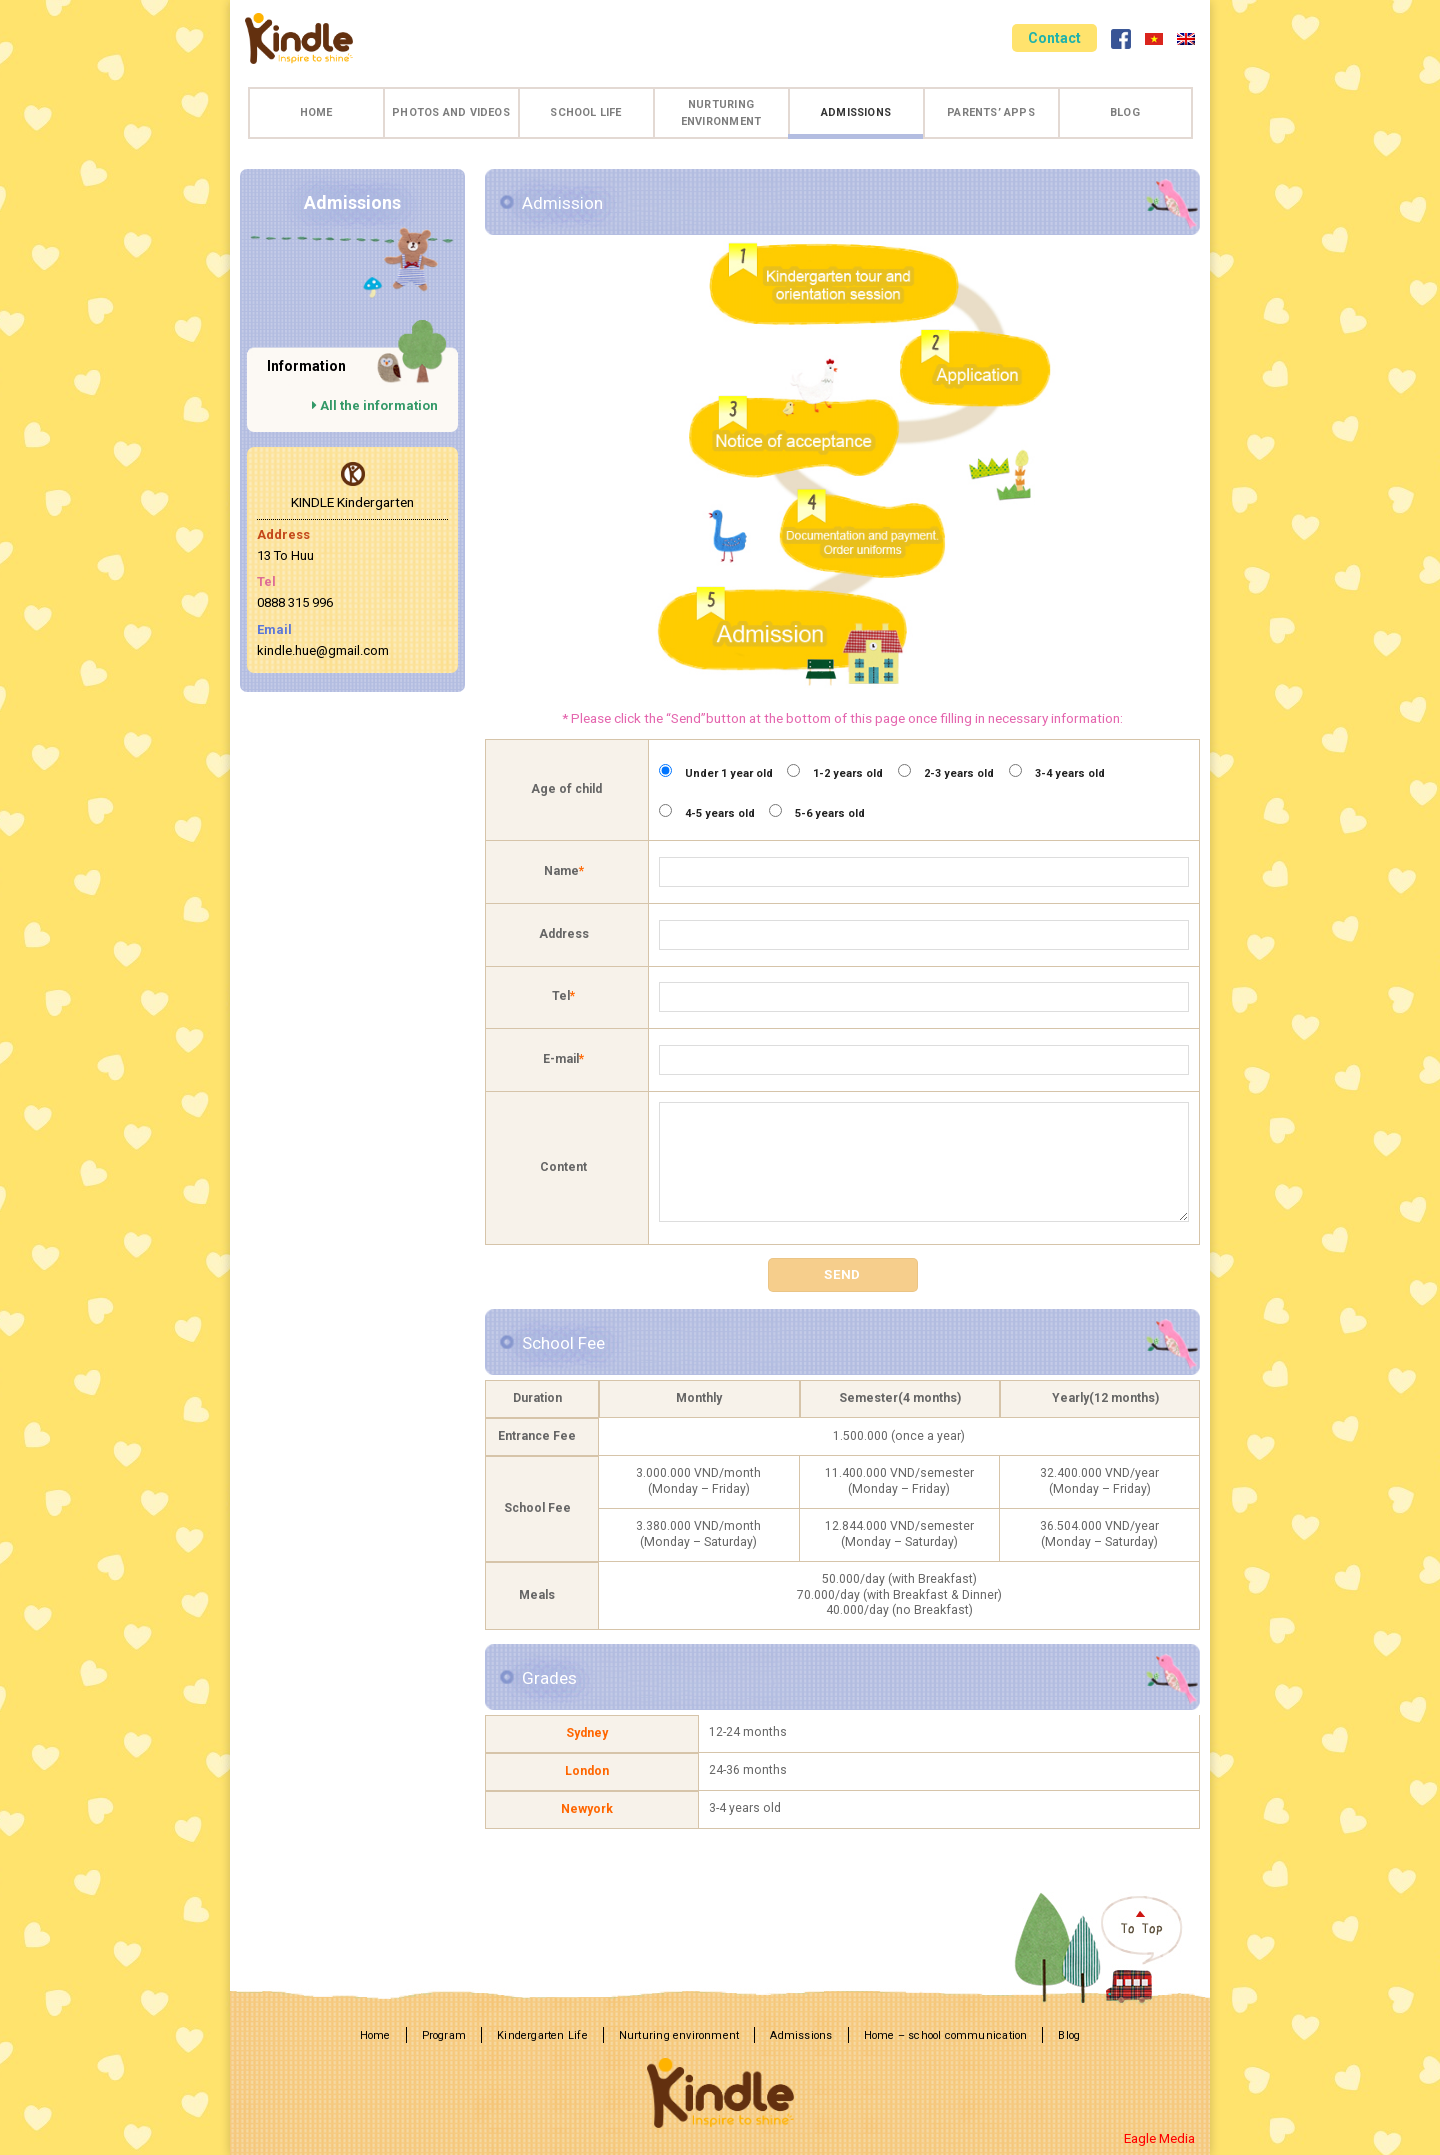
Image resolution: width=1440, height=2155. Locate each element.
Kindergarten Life (542, 2035)
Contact (1054, 38)
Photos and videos (451, 112)
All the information (375, 405)
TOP (1112, 1947)
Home (316, 112)
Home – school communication (946, 2035)
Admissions (856, 112)
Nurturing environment (721, 113)
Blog (1125, 112)
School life (585, 112)
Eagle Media (1159, 2138)
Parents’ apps (991, 112)
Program (444, 2035)
